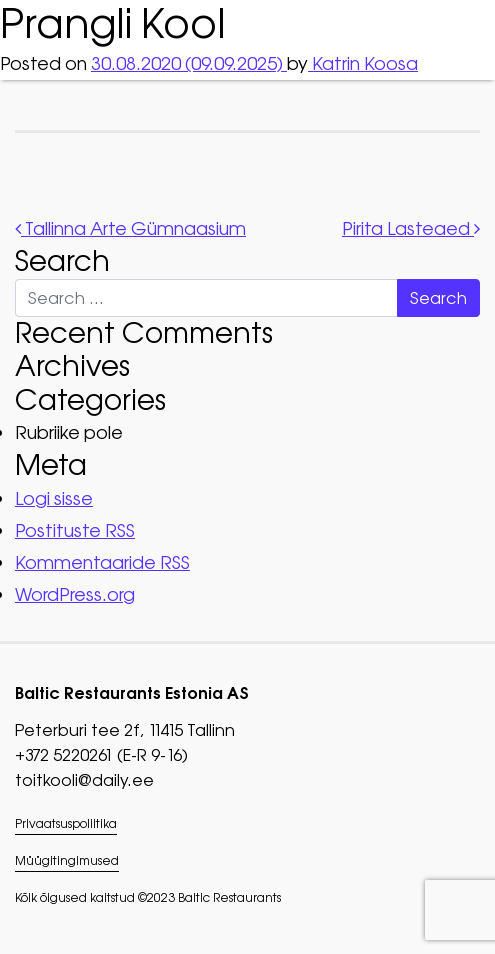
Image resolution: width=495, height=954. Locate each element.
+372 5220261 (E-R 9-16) (101, 755)
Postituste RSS (75, 530)
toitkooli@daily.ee (84, 780)
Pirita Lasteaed (411, 228)
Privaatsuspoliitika (66, 824)
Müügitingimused (67, 861)
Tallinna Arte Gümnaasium (130, 228)
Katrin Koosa (363, 63)
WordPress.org (75, 594)
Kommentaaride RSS (102, 562)
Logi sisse (54, 498)
